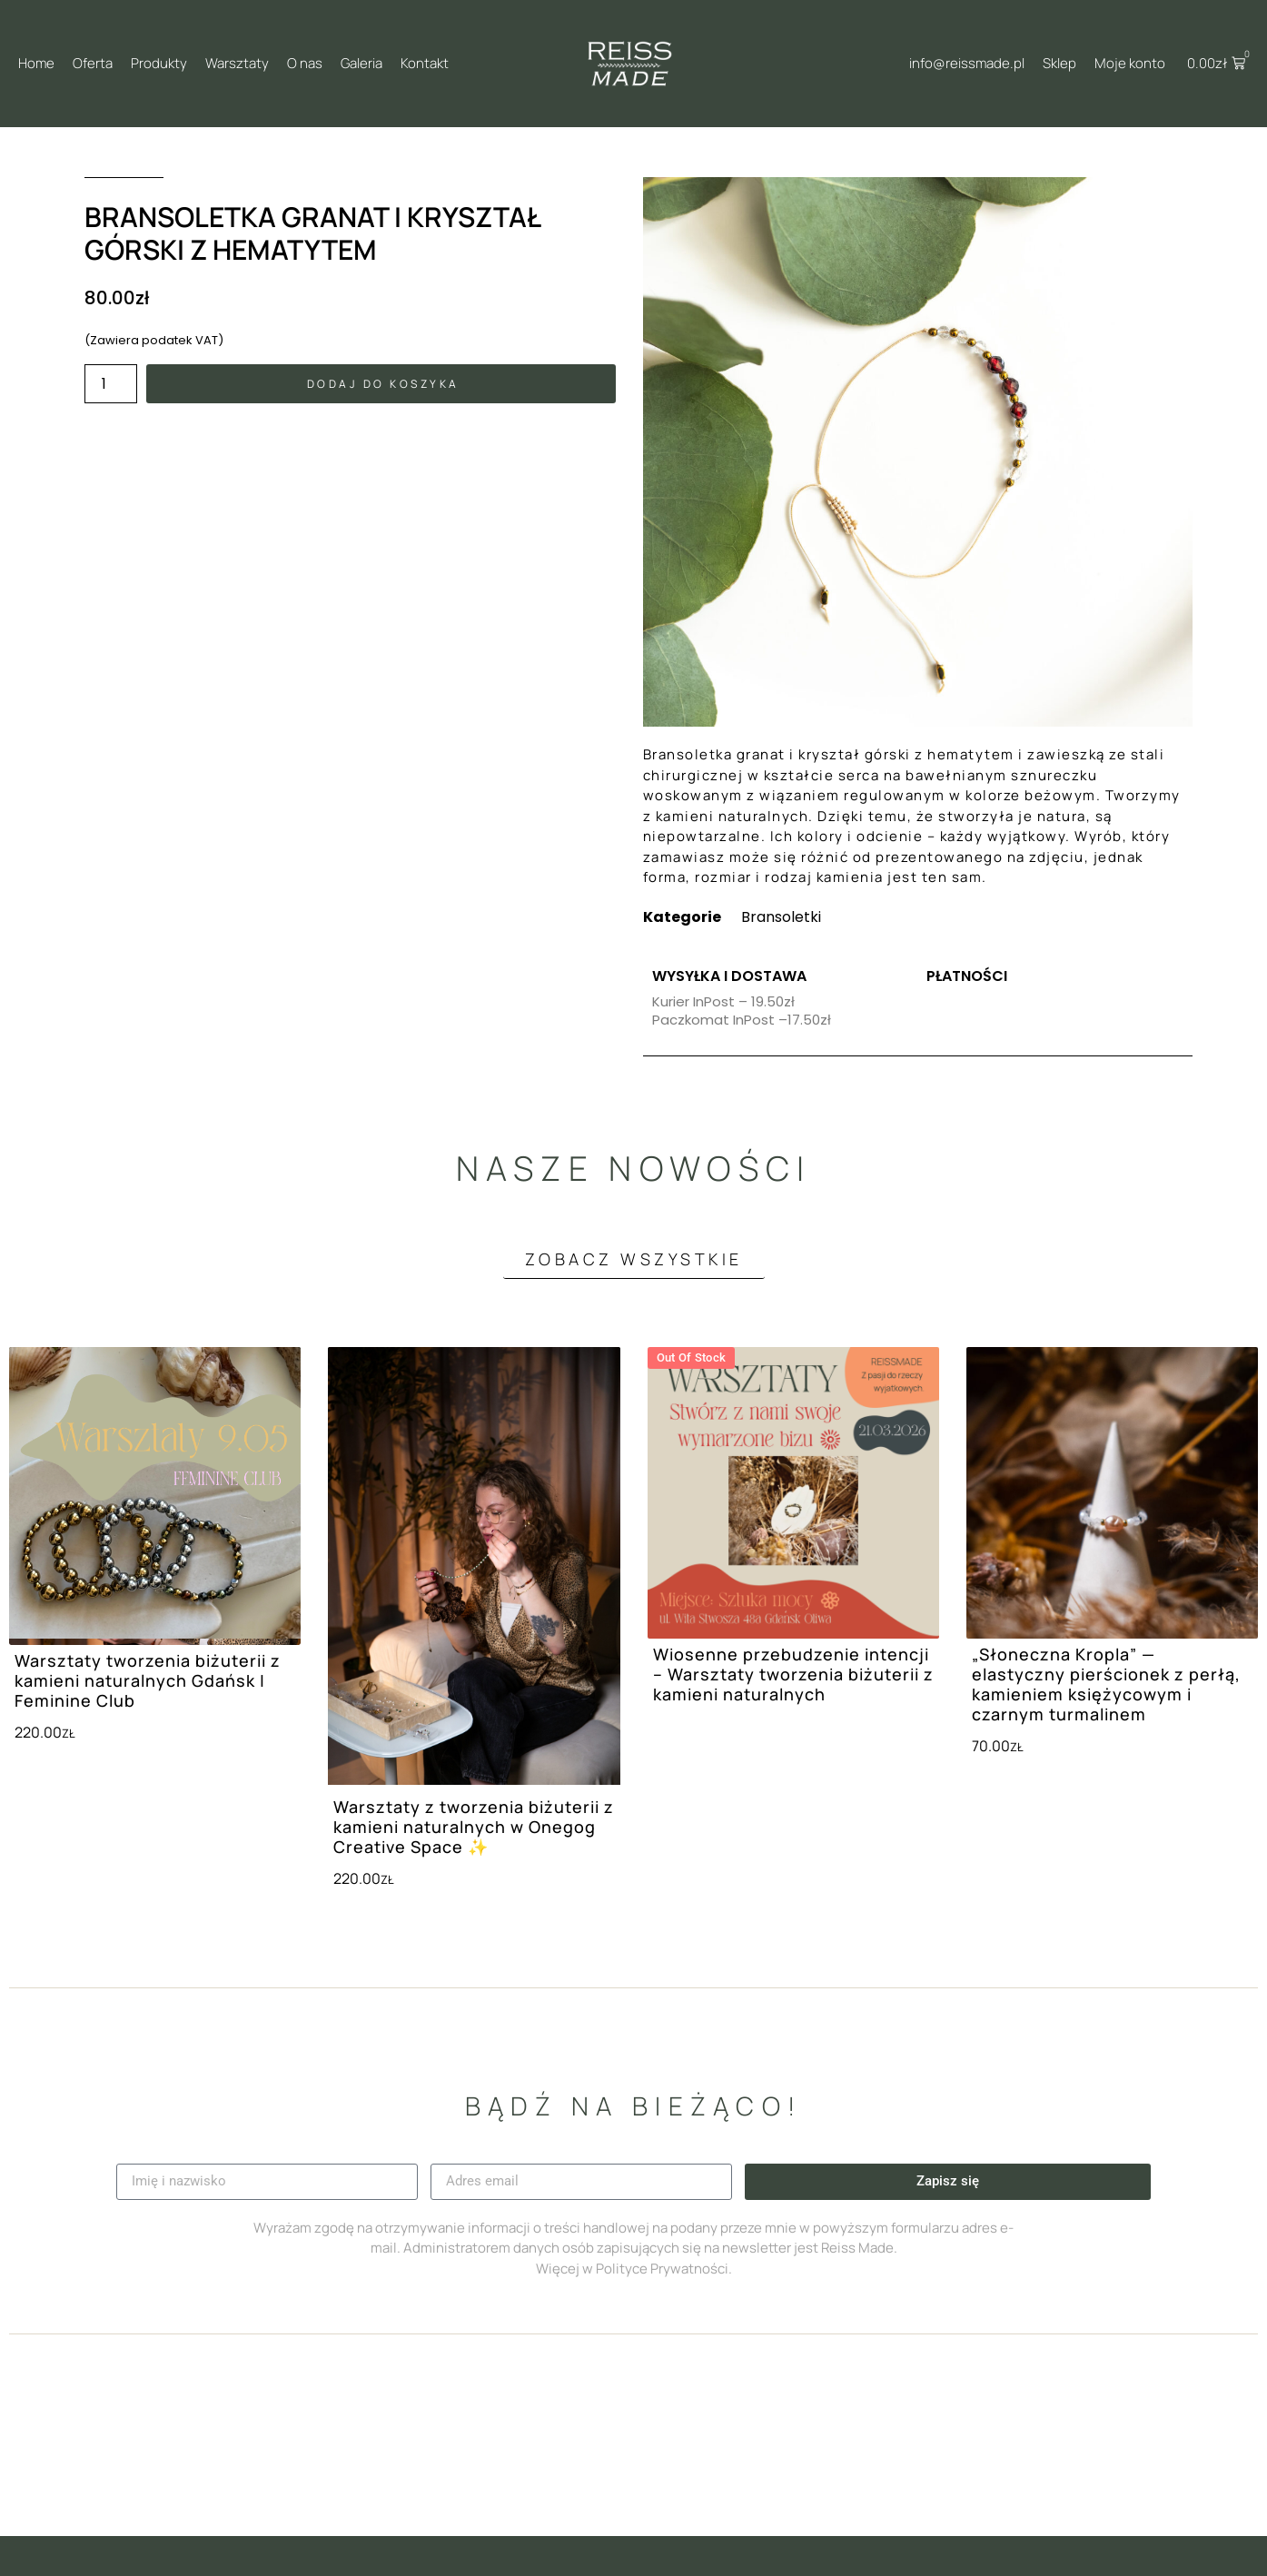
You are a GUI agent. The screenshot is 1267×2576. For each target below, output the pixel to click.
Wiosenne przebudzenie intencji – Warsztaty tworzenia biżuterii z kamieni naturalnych (793, 1674)
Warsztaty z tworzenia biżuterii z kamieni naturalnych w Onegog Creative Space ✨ (473, 1827)
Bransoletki (781, 917)
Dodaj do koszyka (383, 383)
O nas (304, 63)
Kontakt (425, 63)
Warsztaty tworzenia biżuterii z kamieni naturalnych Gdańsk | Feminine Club (148, 1680)
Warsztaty (237, 63)
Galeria (361, 63)
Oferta (93, 63)
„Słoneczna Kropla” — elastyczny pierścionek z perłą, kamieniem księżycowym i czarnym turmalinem (1106, 1684)
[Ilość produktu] (110, 383)
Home (36, 63)
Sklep (1059, 63)
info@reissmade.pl (966, 63)
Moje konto (1129, 63)
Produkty (159, 63)
